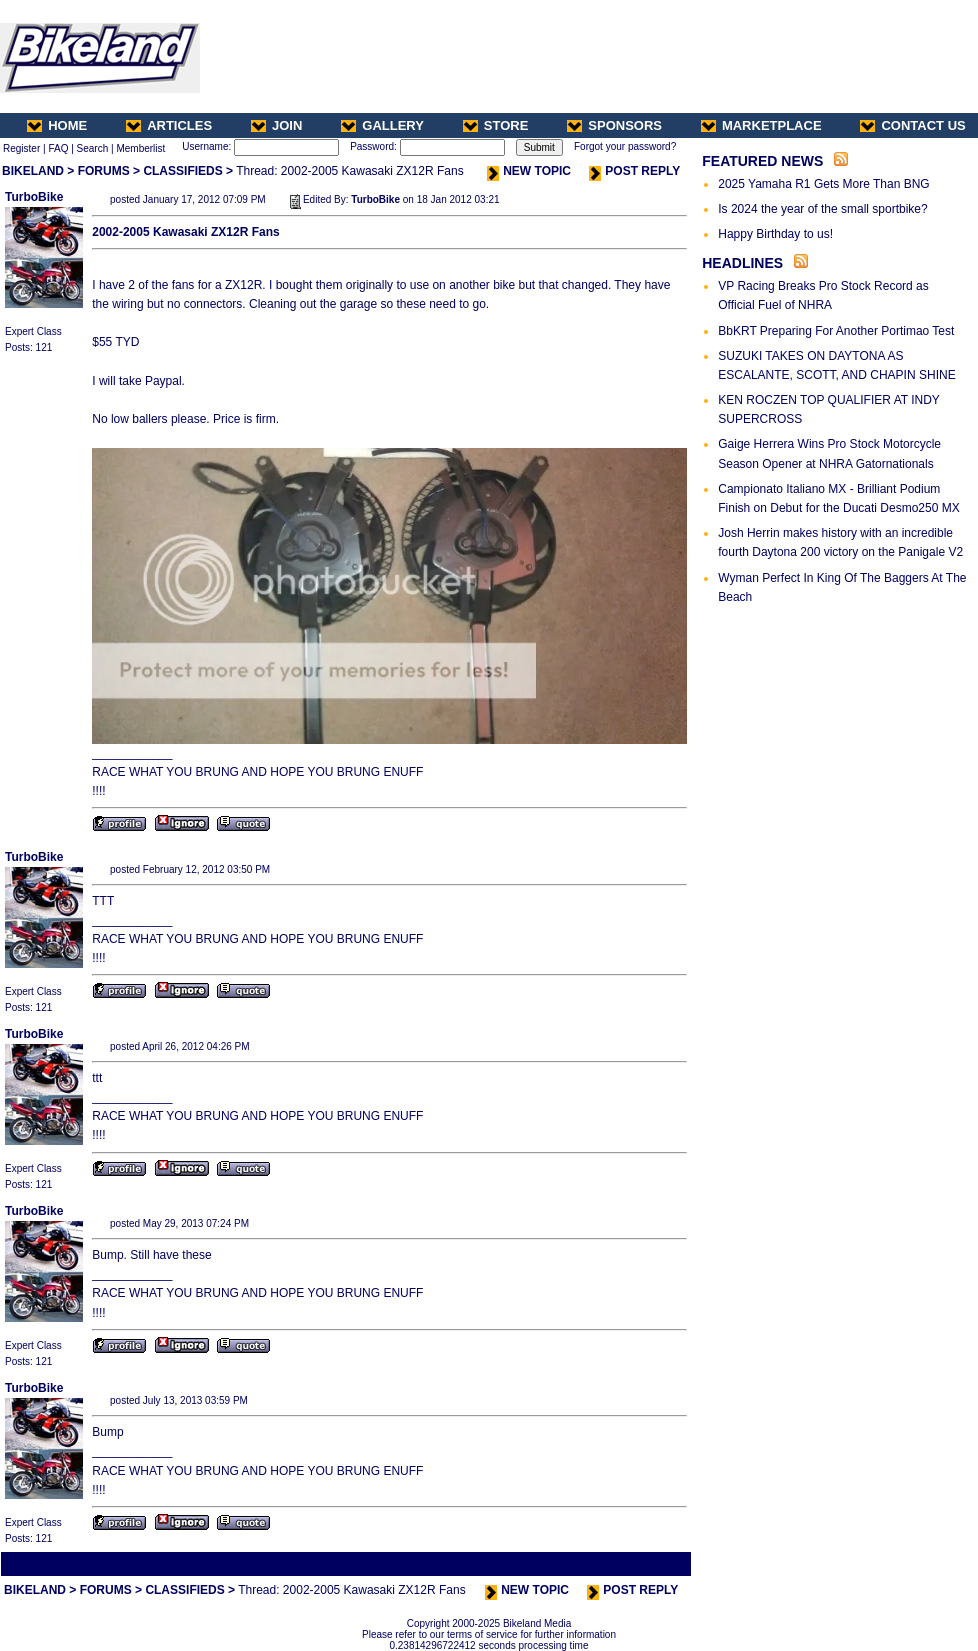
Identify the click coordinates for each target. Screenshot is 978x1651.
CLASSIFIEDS (182, 171)
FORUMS (104, 171)
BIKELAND (33, 171)
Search (93, 148)
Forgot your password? (625, 146)
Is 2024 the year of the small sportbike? (822, 209)
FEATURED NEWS (762, 161)
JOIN (276, 125)
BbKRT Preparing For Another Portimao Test (836, 331)
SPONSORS (614, 125)
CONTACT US (912, 125)
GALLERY (382, 125)
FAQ (58, 148)
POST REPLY (634, 171)
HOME (57, 125)
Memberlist (140, 148)
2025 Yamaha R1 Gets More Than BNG (823, 184)
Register (21, 148)
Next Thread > (654, 1563)
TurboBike (34, 197)
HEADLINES (742, 263)
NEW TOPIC (529, 171)
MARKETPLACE (761, 125)
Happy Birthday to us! (775, 234)
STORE (496, 125)
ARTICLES (169, 125)
